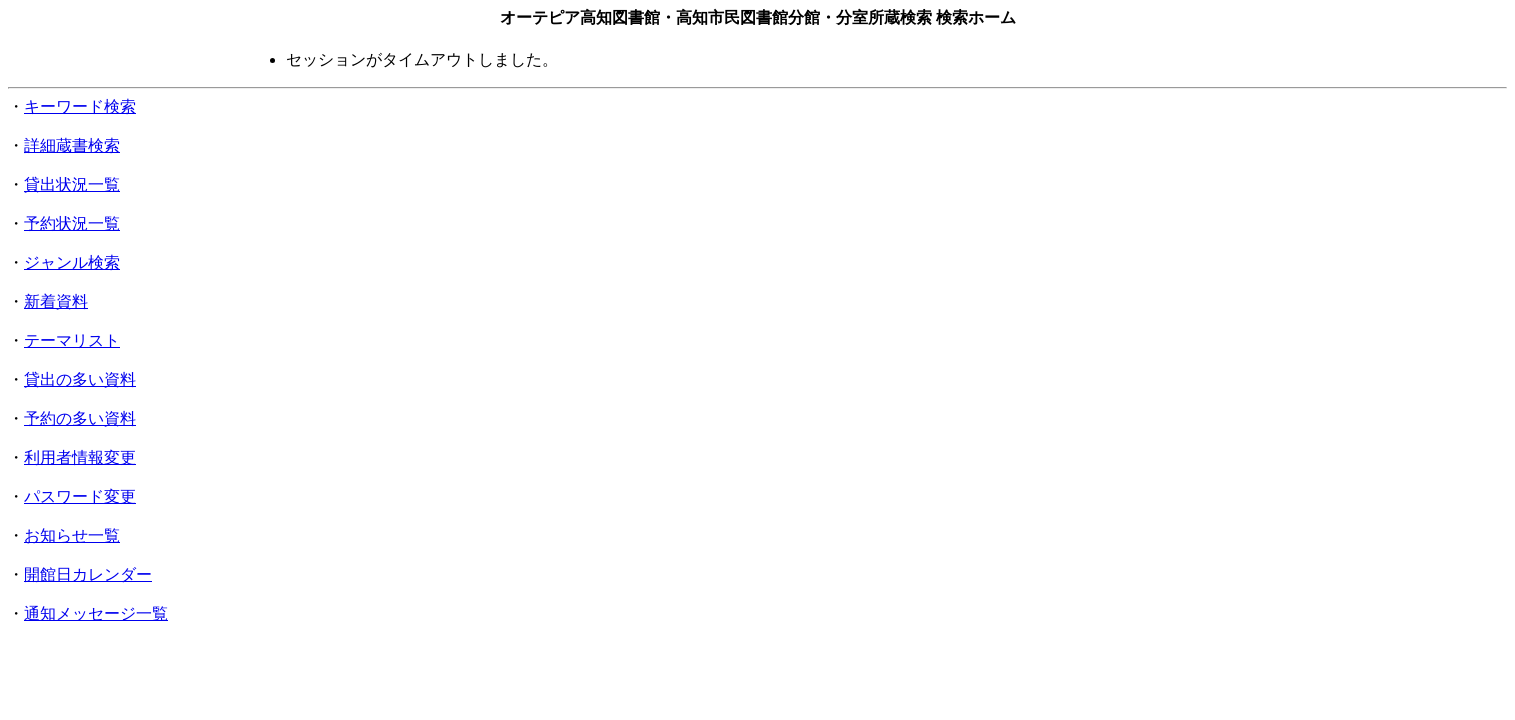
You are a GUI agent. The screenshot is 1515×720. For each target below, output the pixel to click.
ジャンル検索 (72, 262)
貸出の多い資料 (80, 379)
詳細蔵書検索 (72, 145)
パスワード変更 (80, 496)
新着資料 (56, 301)
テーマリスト (72, 340)
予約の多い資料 (80, 418)
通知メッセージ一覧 (96, 613)
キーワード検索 (80, 106)
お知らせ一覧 (72, 535)
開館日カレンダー (88, 574)
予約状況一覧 (72, 223)
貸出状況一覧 (72, 184)
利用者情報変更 (80, 457)
